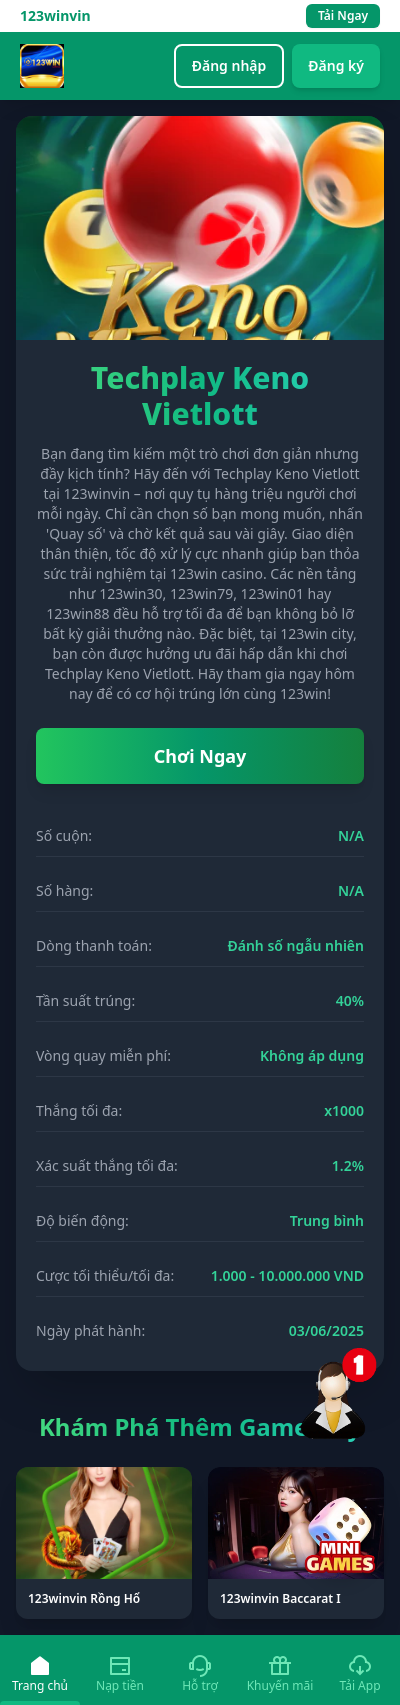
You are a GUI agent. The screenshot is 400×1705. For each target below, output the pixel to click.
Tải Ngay (343, 15)
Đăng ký (336, 65)
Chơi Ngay (200, 756)
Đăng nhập (229, 65)
